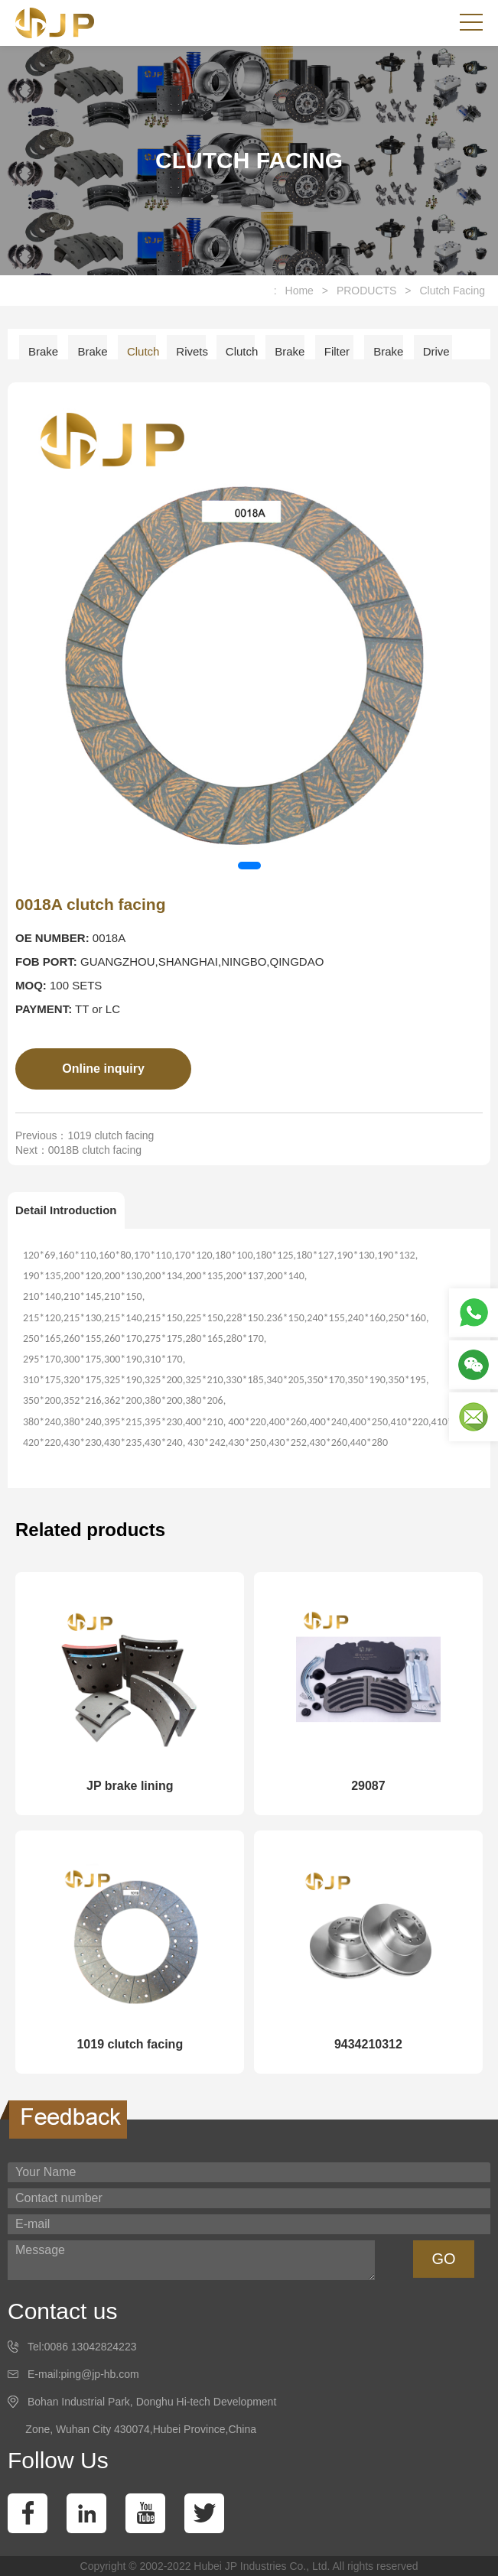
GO (443, 2258)
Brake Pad (91, 357)
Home (299, 290)
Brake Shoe (387, 357)
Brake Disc (289, 357)
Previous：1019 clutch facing (84, 1135)
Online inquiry (103, 1068)
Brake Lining (42, 357)
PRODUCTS (367, 290)
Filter (337, 351)
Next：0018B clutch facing (78, 1150)
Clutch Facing (452, 290)
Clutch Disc (240, 357)
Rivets (190, 351)
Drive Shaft (436, 357)
